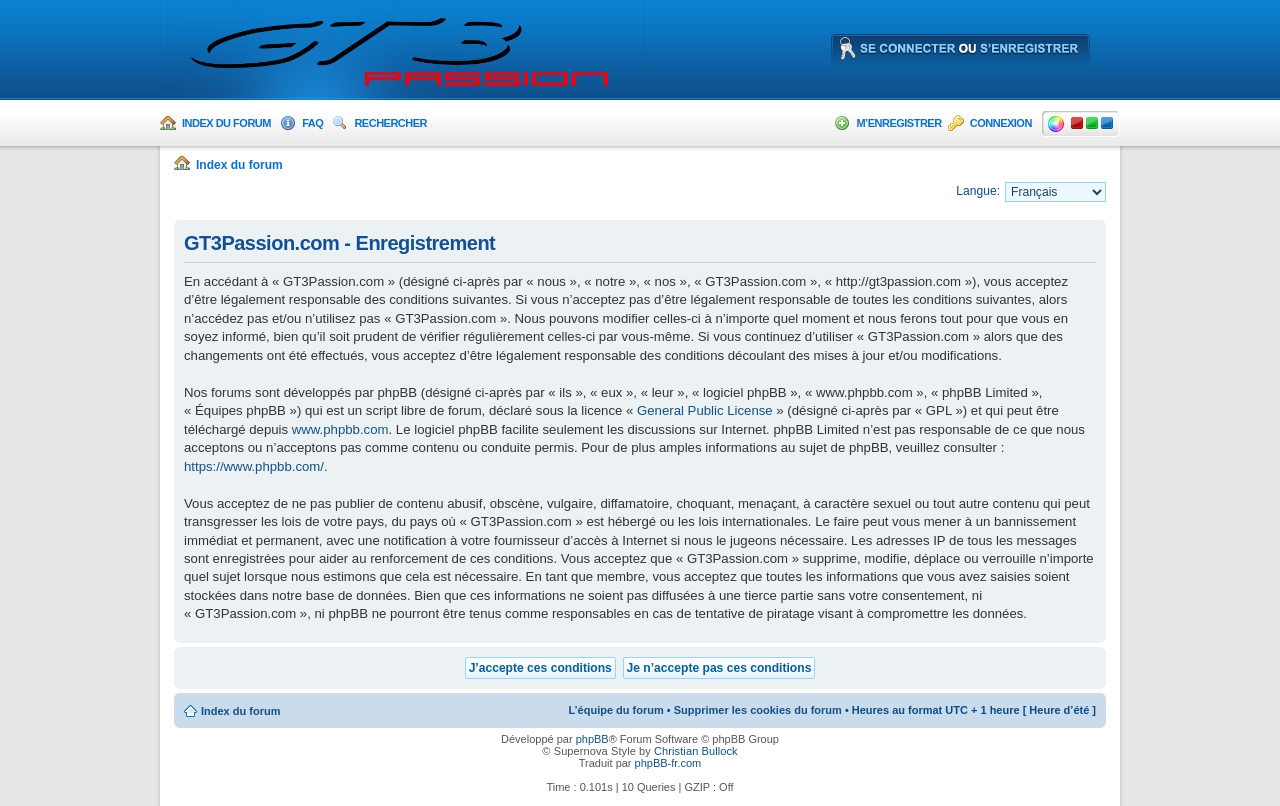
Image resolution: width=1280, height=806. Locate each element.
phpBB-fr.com (668, 763)
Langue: (978, 191)
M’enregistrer (898, 123)
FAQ (312, 123)
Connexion (1001, 123)
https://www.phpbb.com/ (254, 466)
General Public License (705, 410)
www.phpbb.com (340, 429)
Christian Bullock (696, 751)
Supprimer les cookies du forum (758, 710)
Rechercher (390, 123)
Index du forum (226, 123)
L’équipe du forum (615, 710)
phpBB (592, 739)
